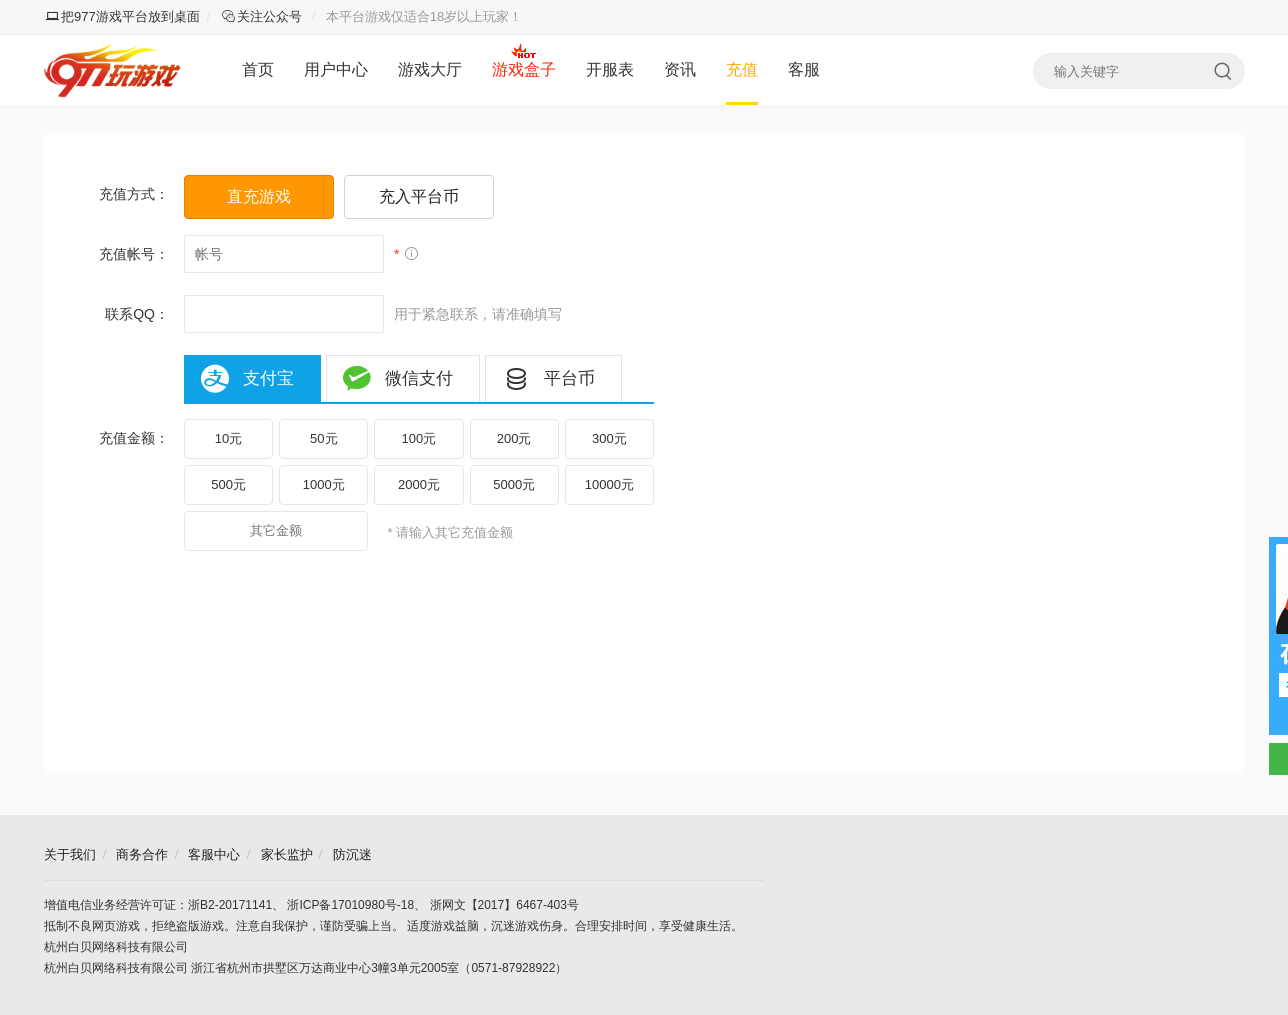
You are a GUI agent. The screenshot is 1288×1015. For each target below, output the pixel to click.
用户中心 (336, 69)
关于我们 (70, 854)
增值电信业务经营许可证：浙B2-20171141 (158, 905)
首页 (258, 69)
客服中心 (214, 854)
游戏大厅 (430, 69)
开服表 (610, 69)
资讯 (680, 69)
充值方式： (134, 194)
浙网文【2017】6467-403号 (504, 905)
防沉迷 (352, 854)
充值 (742, 69)
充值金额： (134, 438)
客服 (804, 69)
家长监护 (287, 854)
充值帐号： (134, 254)
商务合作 (142, 854)
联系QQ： (137, 314)
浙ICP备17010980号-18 (350, 905)
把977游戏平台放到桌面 (123, 16)
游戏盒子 (524, 69)
